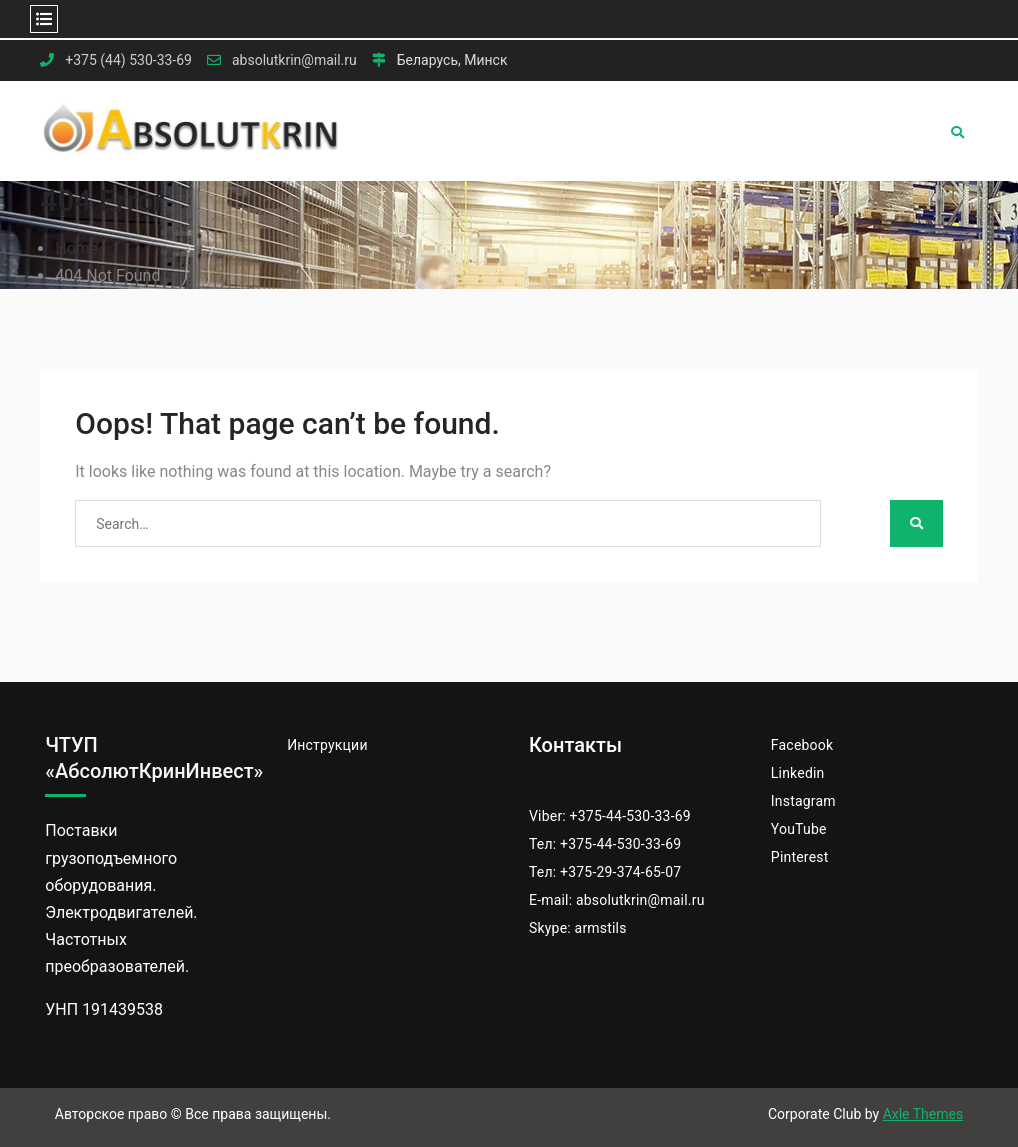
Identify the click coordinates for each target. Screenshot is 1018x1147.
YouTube (799, 829)
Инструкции (327, 745)
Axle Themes (923, 1114)
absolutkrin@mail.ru (294, 60)
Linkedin (798, 773)
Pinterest (800, 857)
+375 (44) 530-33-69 (128, 60)
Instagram (803, 801)
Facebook (802, 745)
